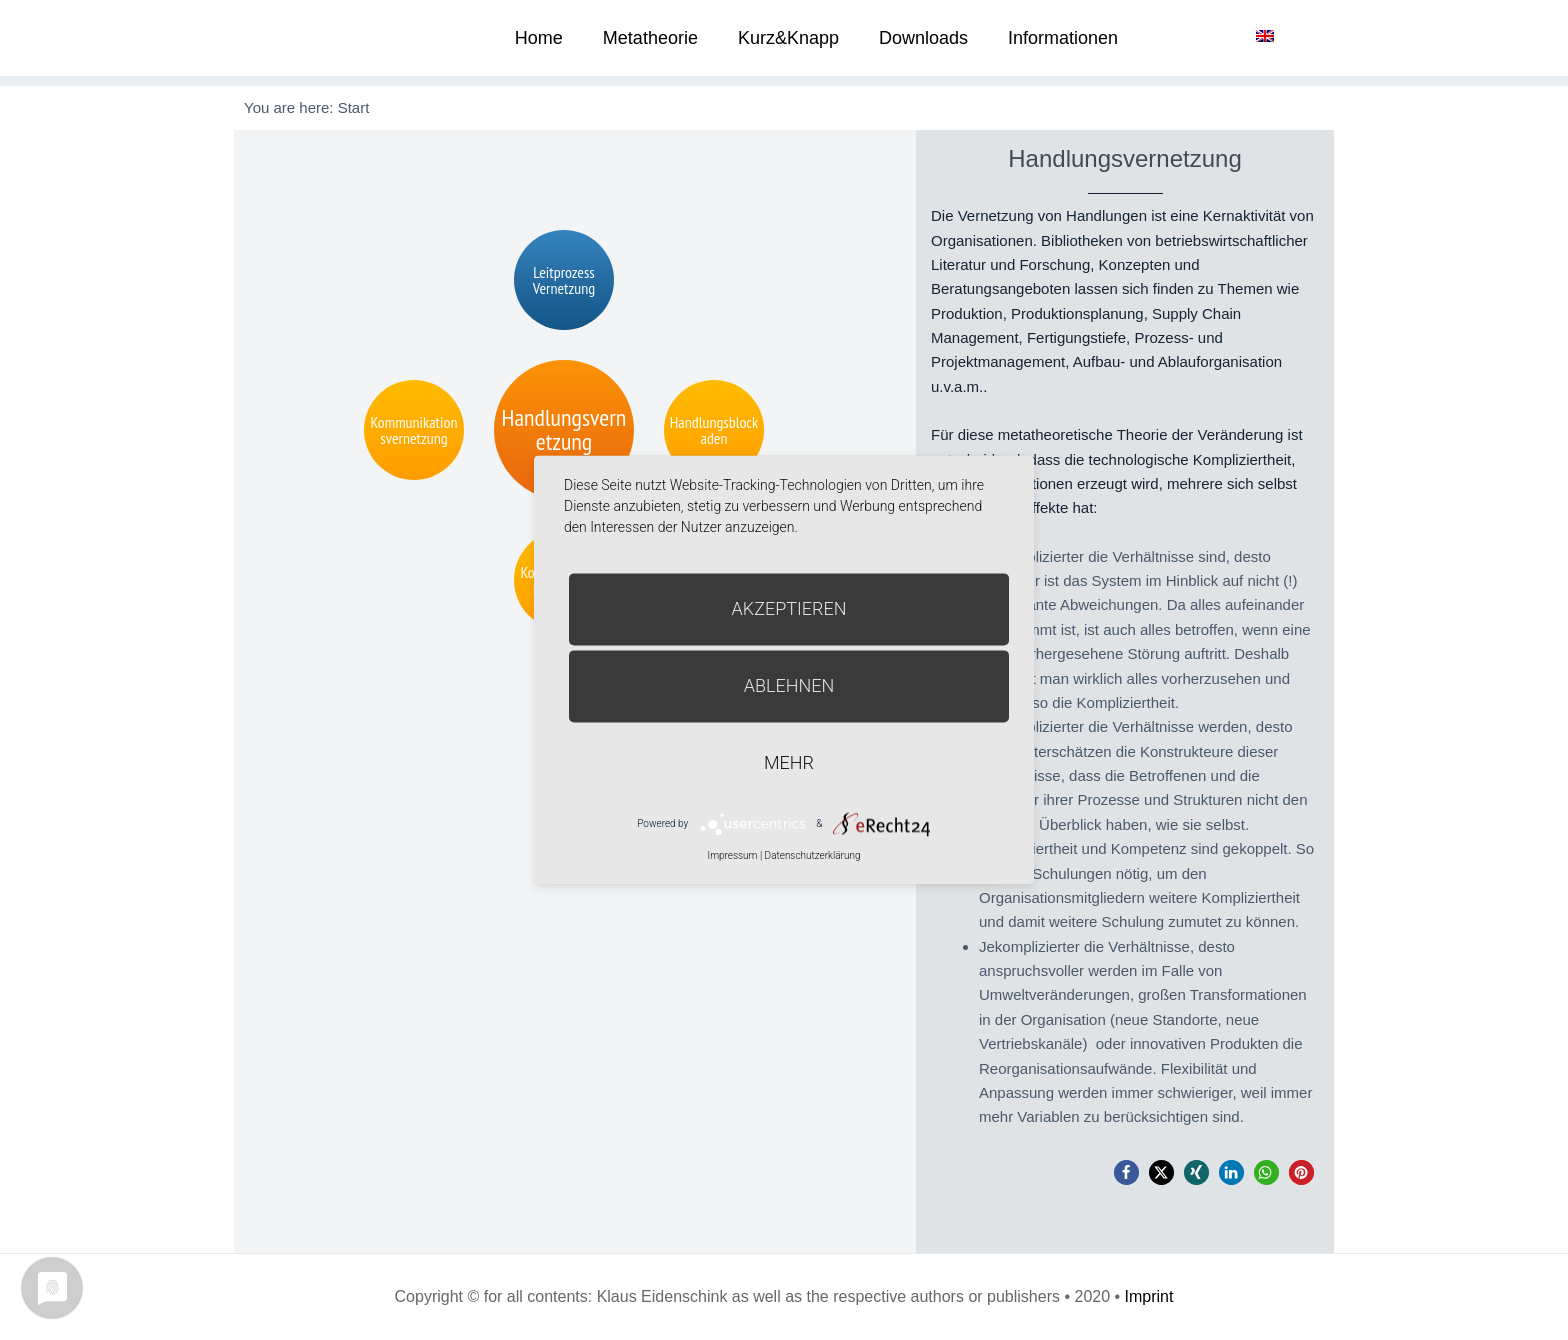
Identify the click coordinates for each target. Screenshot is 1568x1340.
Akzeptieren (789, 608)
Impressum (732, 855)
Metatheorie (650, 38)
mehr (789, 762)
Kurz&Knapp (788, 38)
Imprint (1149, 1296)
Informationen (1063, 38)
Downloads (923, 38)
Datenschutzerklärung (813, 855)
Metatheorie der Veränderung (309, 37)
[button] (1126, 1172)
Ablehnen (789, 685)
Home (539, 38)
